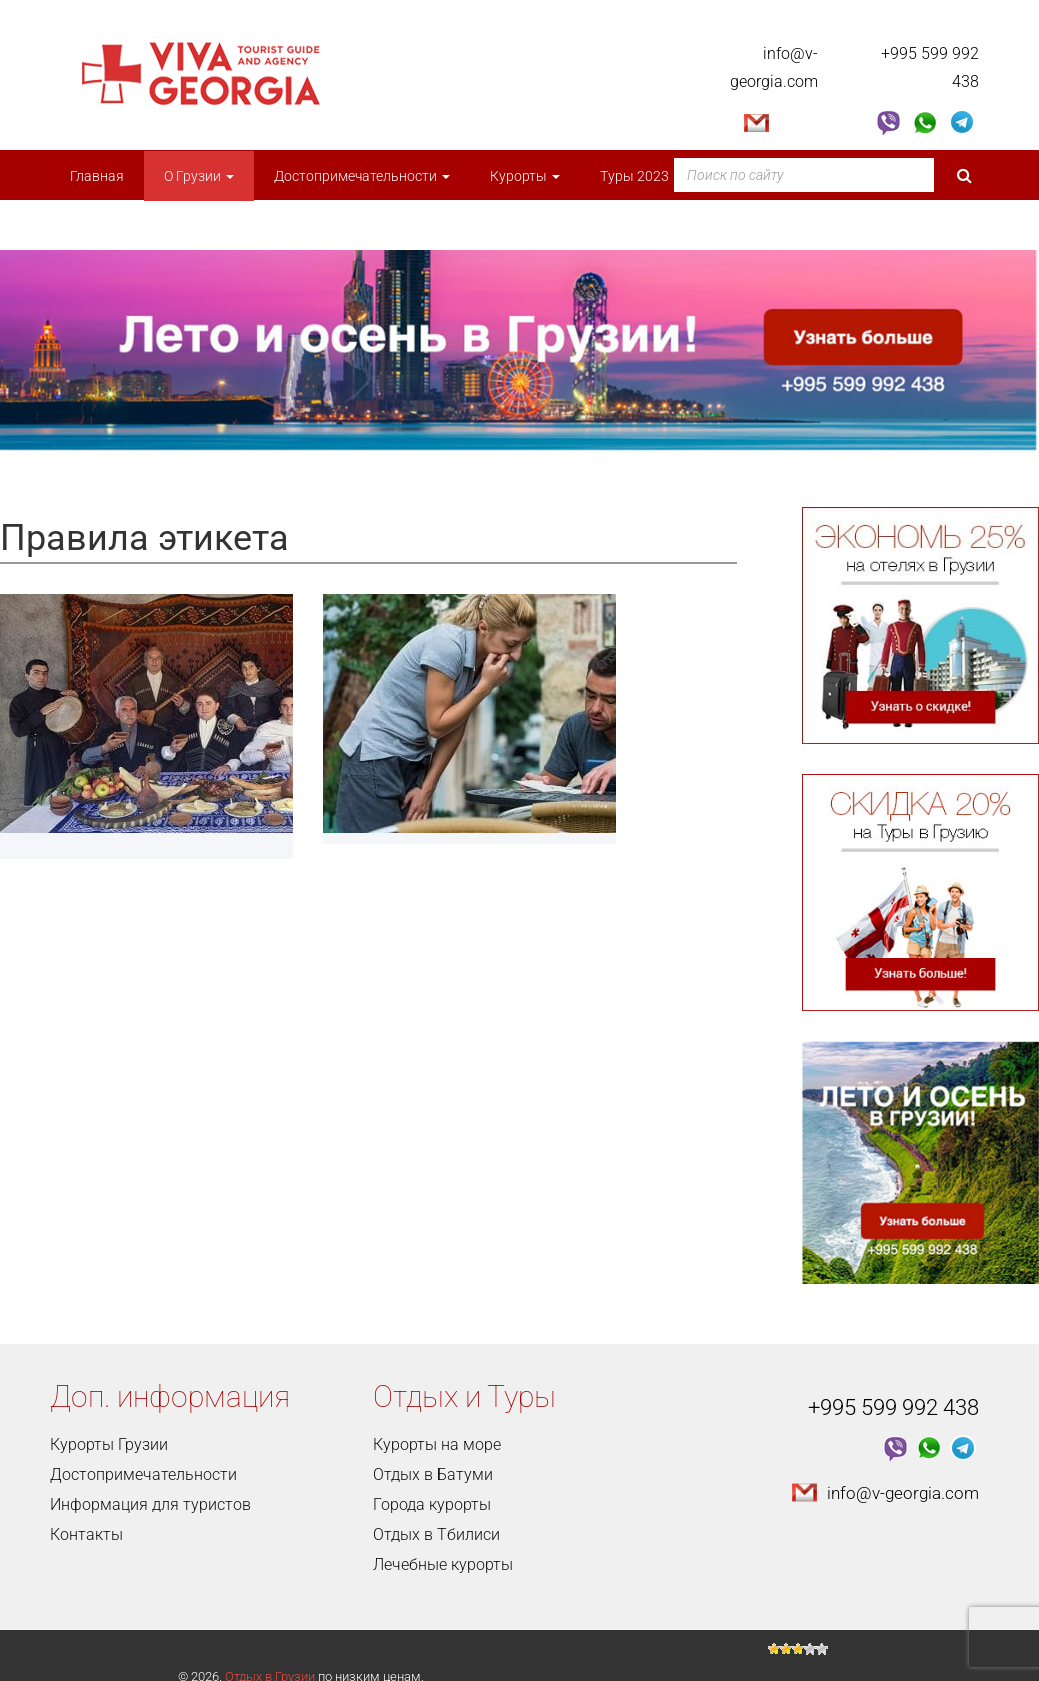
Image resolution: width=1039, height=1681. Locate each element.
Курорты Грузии (109, 1444)
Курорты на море (437, 1444)
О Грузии (199, 176)
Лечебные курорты (443, 1564)
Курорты (525, 176)
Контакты (86, 1534)
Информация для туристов (150, 1504)
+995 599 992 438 (893, 1407)
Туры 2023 (641, 176)
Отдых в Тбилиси (436, 1534)
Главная (97, 176)
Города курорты (432, 1504)
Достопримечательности (362, 176)
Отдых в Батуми (433, 1474)
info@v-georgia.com (903, 1493)
